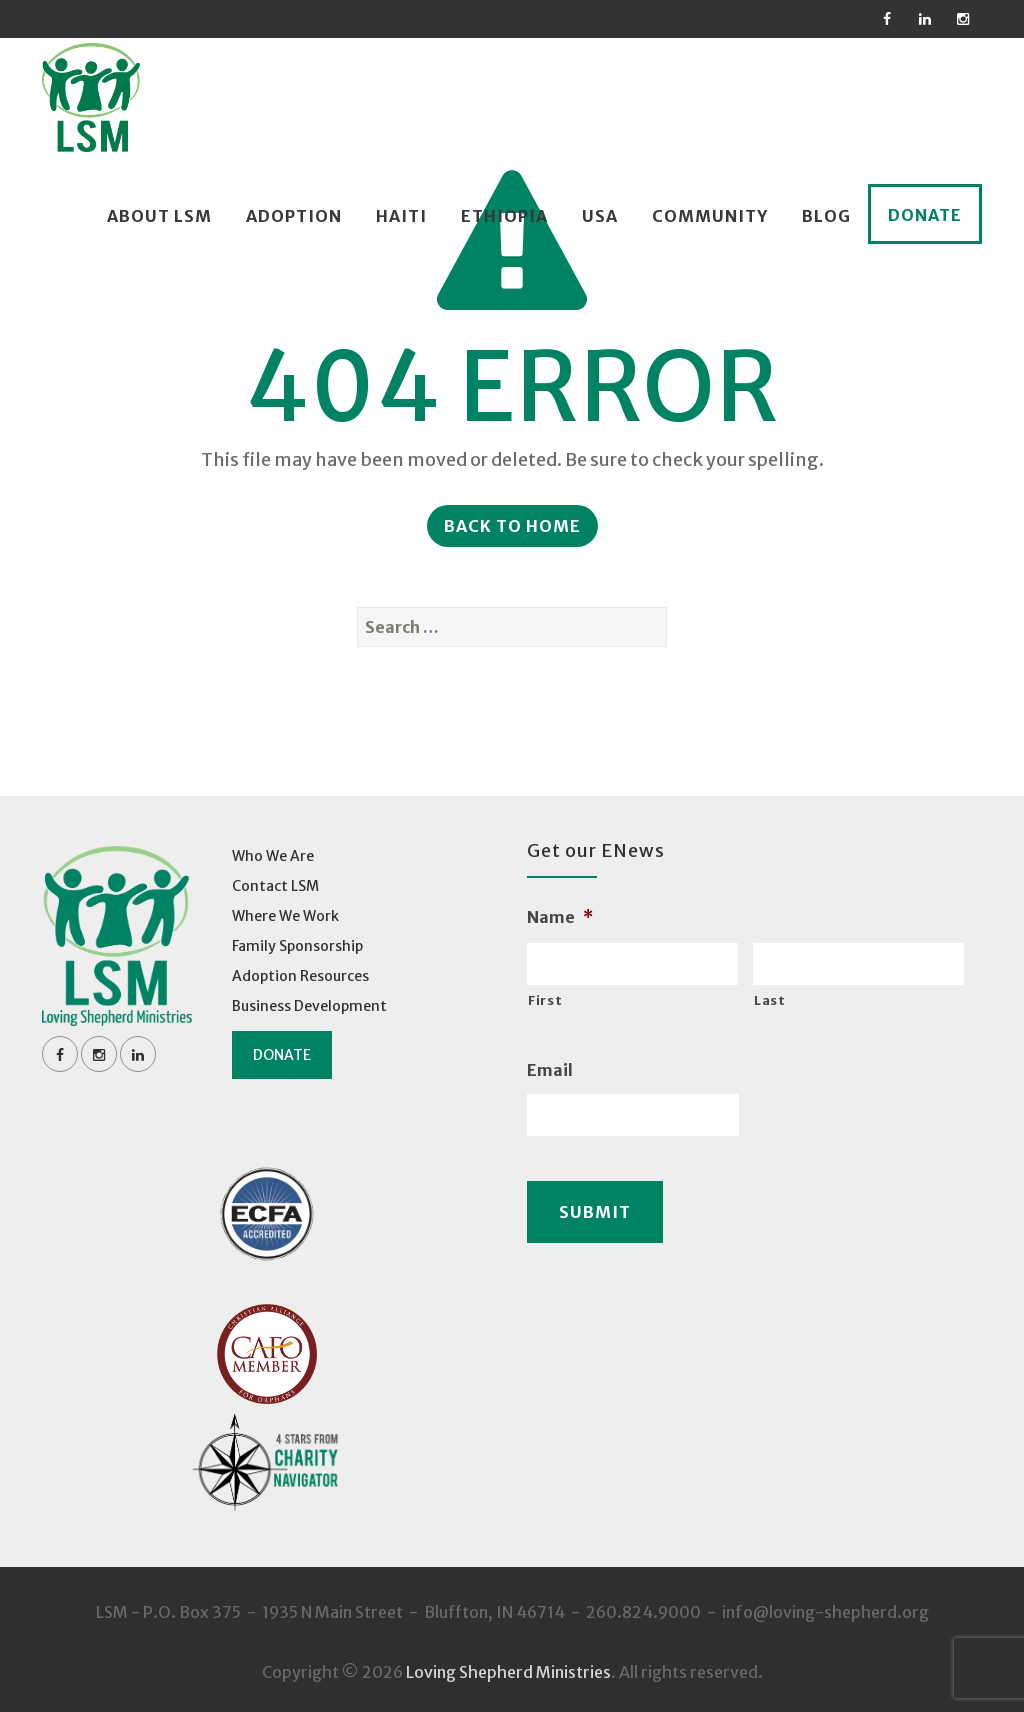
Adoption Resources (300, 976)
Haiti (401, 216)
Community (710, 216)
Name (560, 917)
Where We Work (285, 916)
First (545, 1000)
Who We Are (273, 856)
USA (600, 216)
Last (770, 1000)
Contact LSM (275, 886)
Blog (826, 216)
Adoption (294, 216)
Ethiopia (504, 216)
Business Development (309, 1006)
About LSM (159, 216)
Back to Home (512, 526)
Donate (925, 215)
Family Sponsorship (297, 946)
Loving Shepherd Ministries (508, 1672)
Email (550, 1070)
